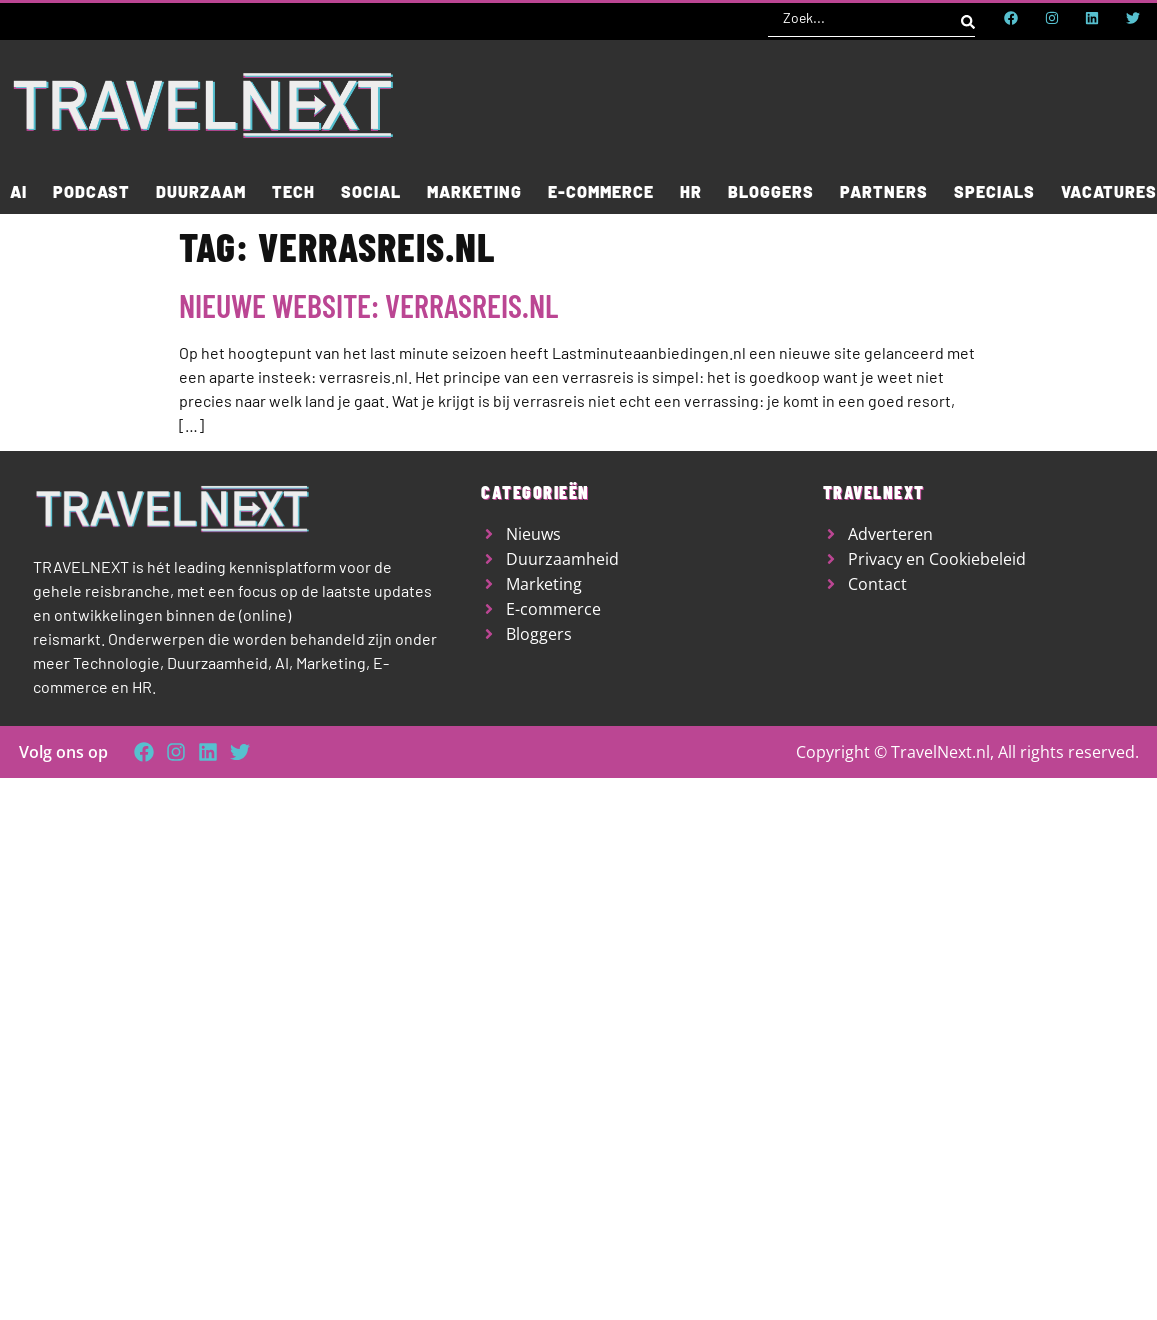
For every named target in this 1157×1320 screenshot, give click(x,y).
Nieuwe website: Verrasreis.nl (368, 305)
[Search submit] (968, 18)
